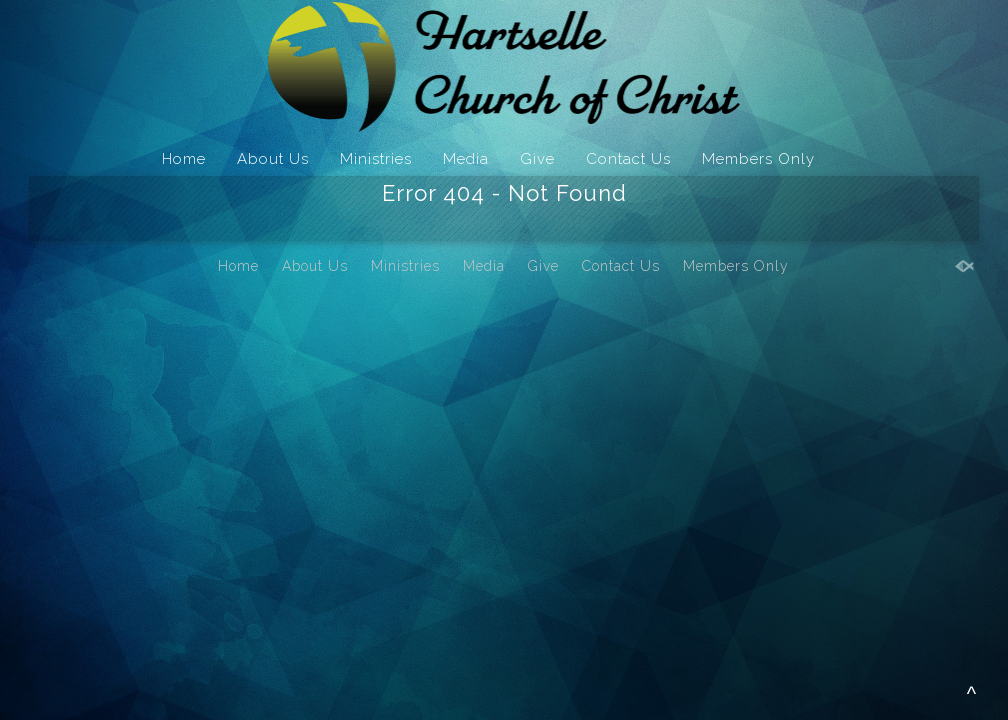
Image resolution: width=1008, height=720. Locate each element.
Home (184, 159)
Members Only (758, 159)
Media (466, 159)
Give (537, 159)
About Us (273, 159)
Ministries (376, 159)
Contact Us (628, 159)
